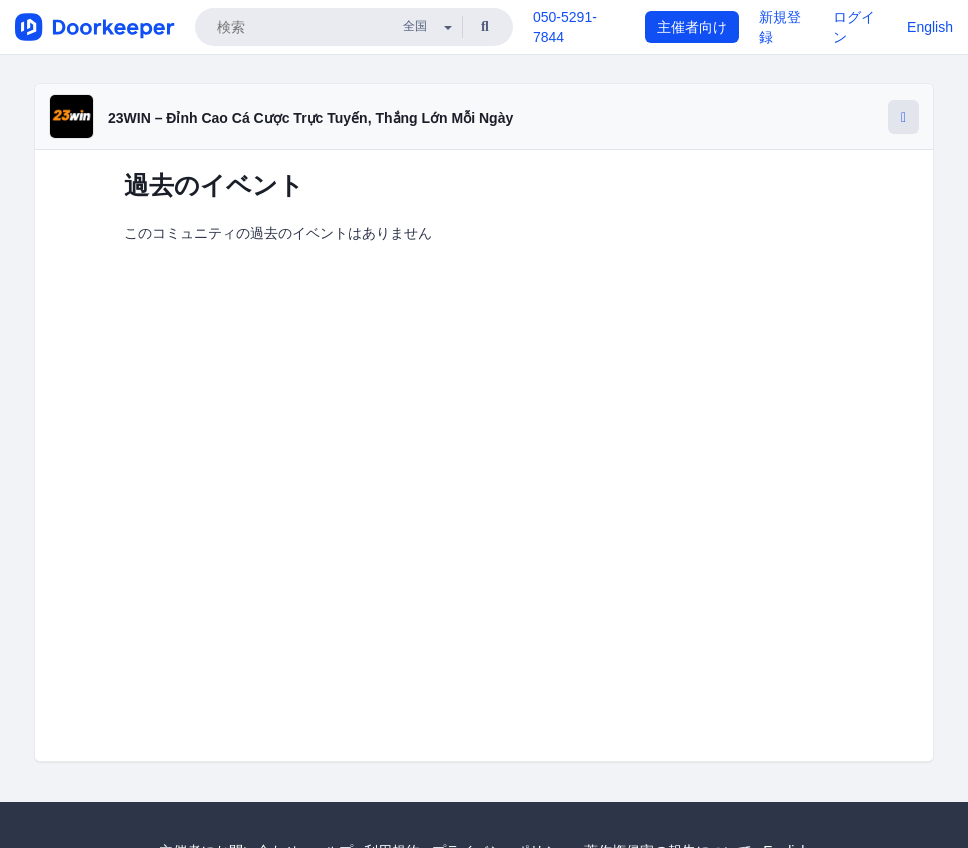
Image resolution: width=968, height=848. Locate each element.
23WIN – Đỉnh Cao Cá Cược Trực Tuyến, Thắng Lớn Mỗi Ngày (310, 118)
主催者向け (692, 27)
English (930, 27)
